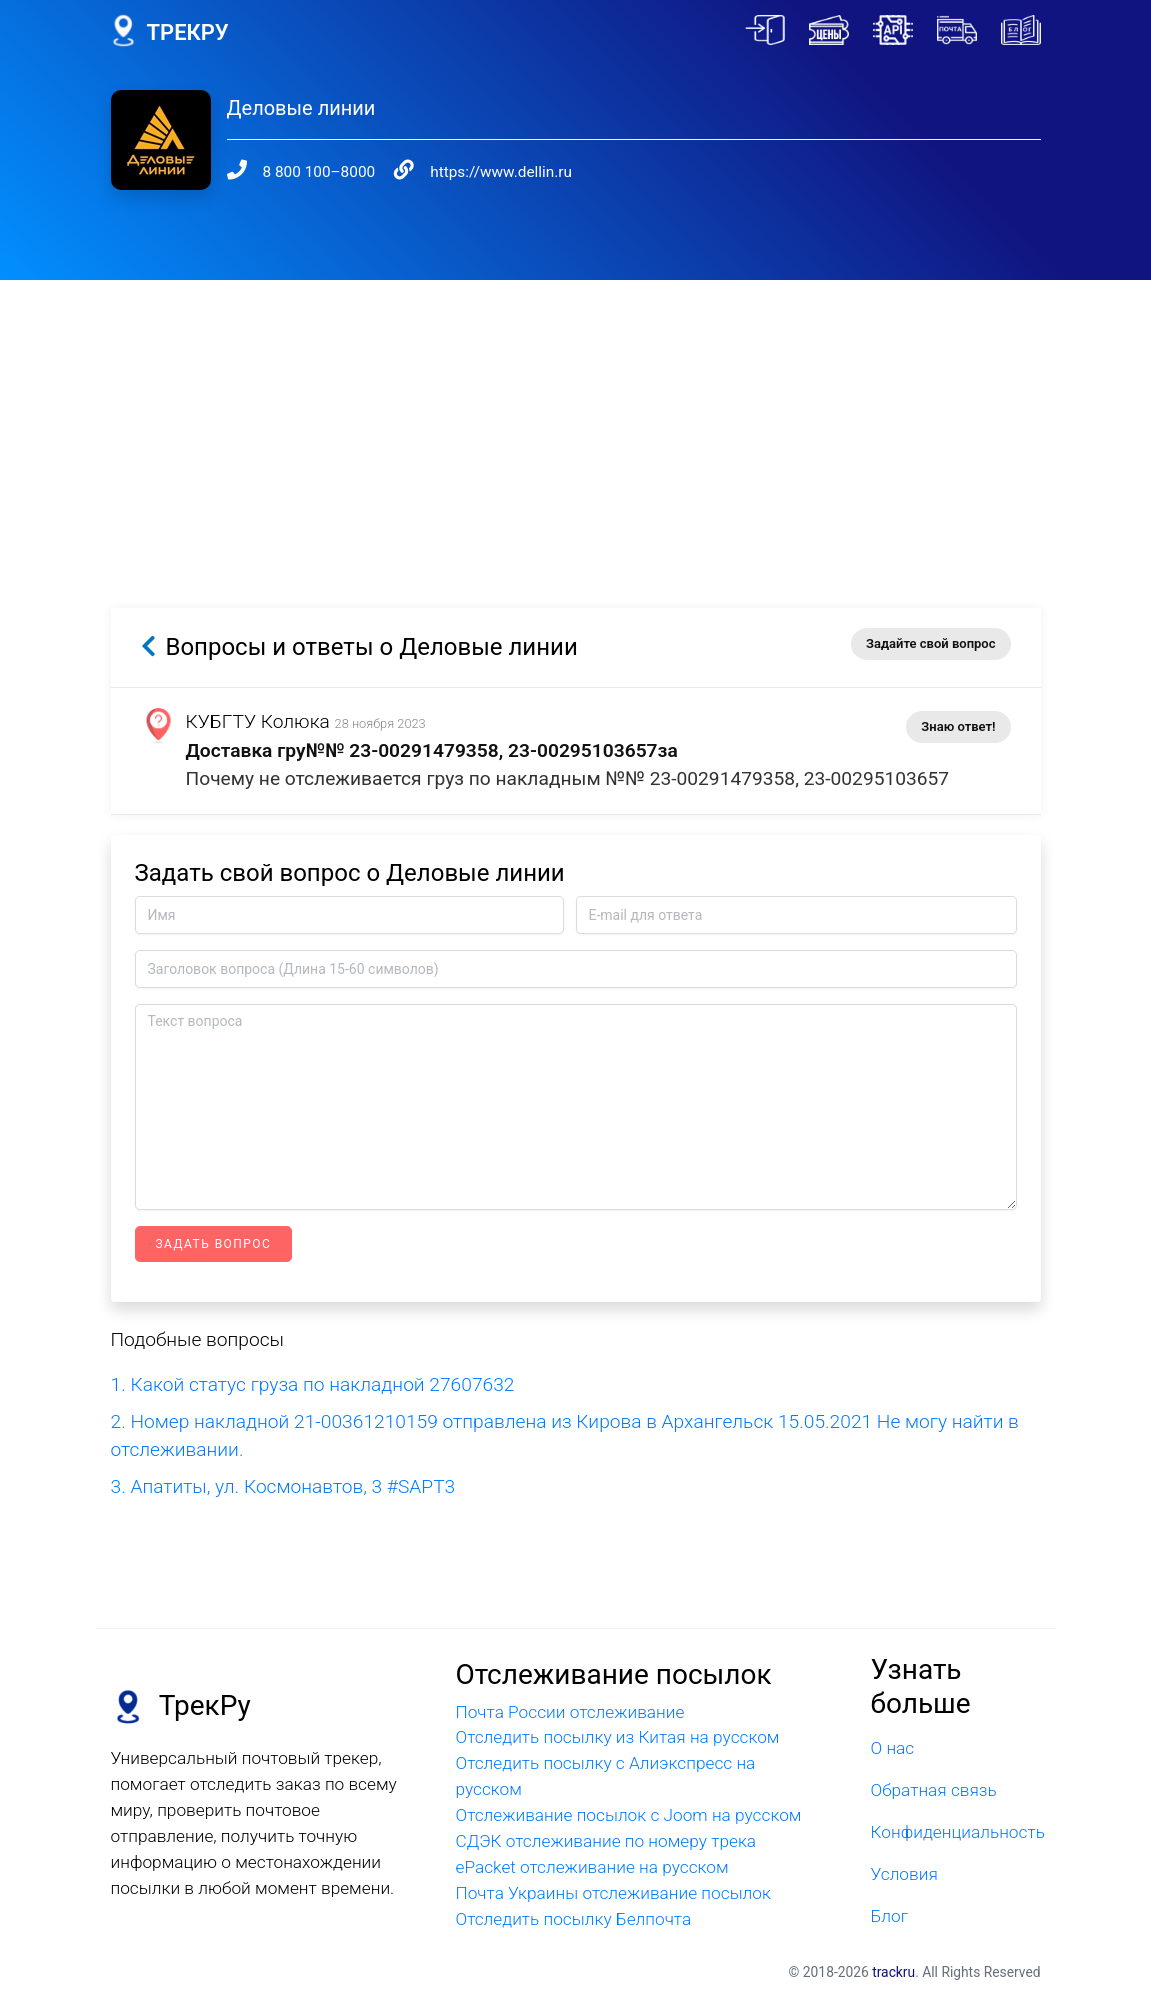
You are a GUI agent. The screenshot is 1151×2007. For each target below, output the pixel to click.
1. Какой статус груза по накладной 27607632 (313, 1384)
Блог (889, 1916)
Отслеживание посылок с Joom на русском (628, 1815)
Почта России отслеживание (569, 1712)
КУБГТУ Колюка (258, 721)
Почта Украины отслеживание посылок (612, 1893)
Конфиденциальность (955, 1832)
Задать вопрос (214, 1244)
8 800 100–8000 (319, 172)
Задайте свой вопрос (930, 643)
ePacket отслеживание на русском (591, 1867)
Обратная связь (933, 1790)
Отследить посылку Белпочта (573, 1919)
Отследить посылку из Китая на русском (617, 1737)
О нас (892, 1748)
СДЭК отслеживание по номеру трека (605, 1841)
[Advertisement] (575, 420)
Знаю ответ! (958, 726)
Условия (903, 1874)
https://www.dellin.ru (501, 172)
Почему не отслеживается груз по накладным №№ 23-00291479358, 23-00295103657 (568, 778)
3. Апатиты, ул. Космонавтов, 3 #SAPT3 (283, 1486)
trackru (893, 1972)
